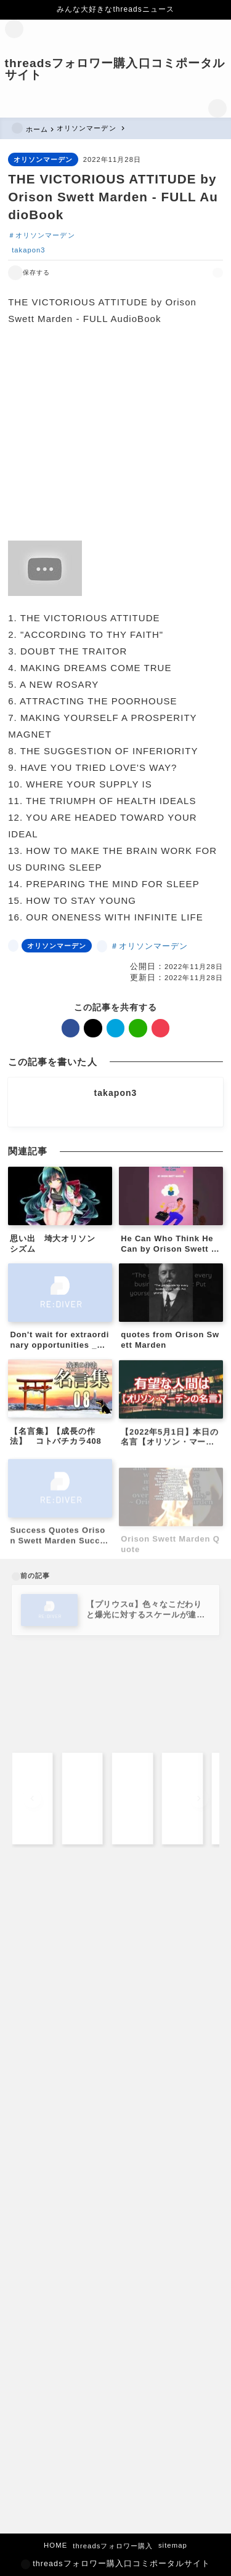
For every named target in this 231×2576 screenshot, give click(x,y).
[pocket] (203, 272)
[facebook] (147, 272)
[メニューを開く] (14, 29)
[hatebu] (175, 272)
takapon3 (28, 250)
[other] (115, 1111)
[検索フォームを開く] (217, 108)
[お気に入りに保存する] (29, 272)
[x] (161, 272)
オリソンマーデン (43, 159)
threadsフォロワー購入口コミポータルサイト (115, 69)
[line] (189, 272)
